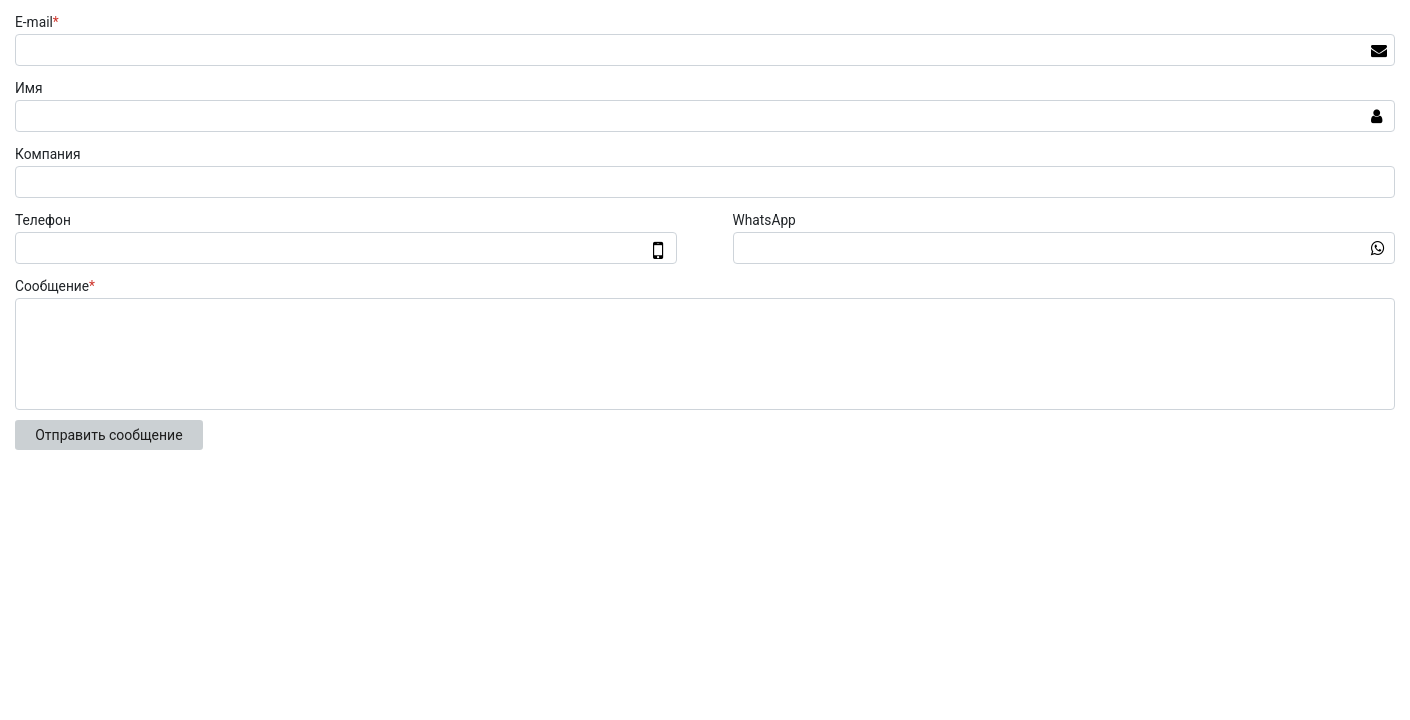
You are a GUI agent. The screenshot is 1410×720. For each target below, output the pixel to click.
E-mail (39, 22)
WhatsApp (764, 220)
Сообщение (57, 286)
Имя (29, 88)
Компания (48, 154)
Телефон (43, 220)
